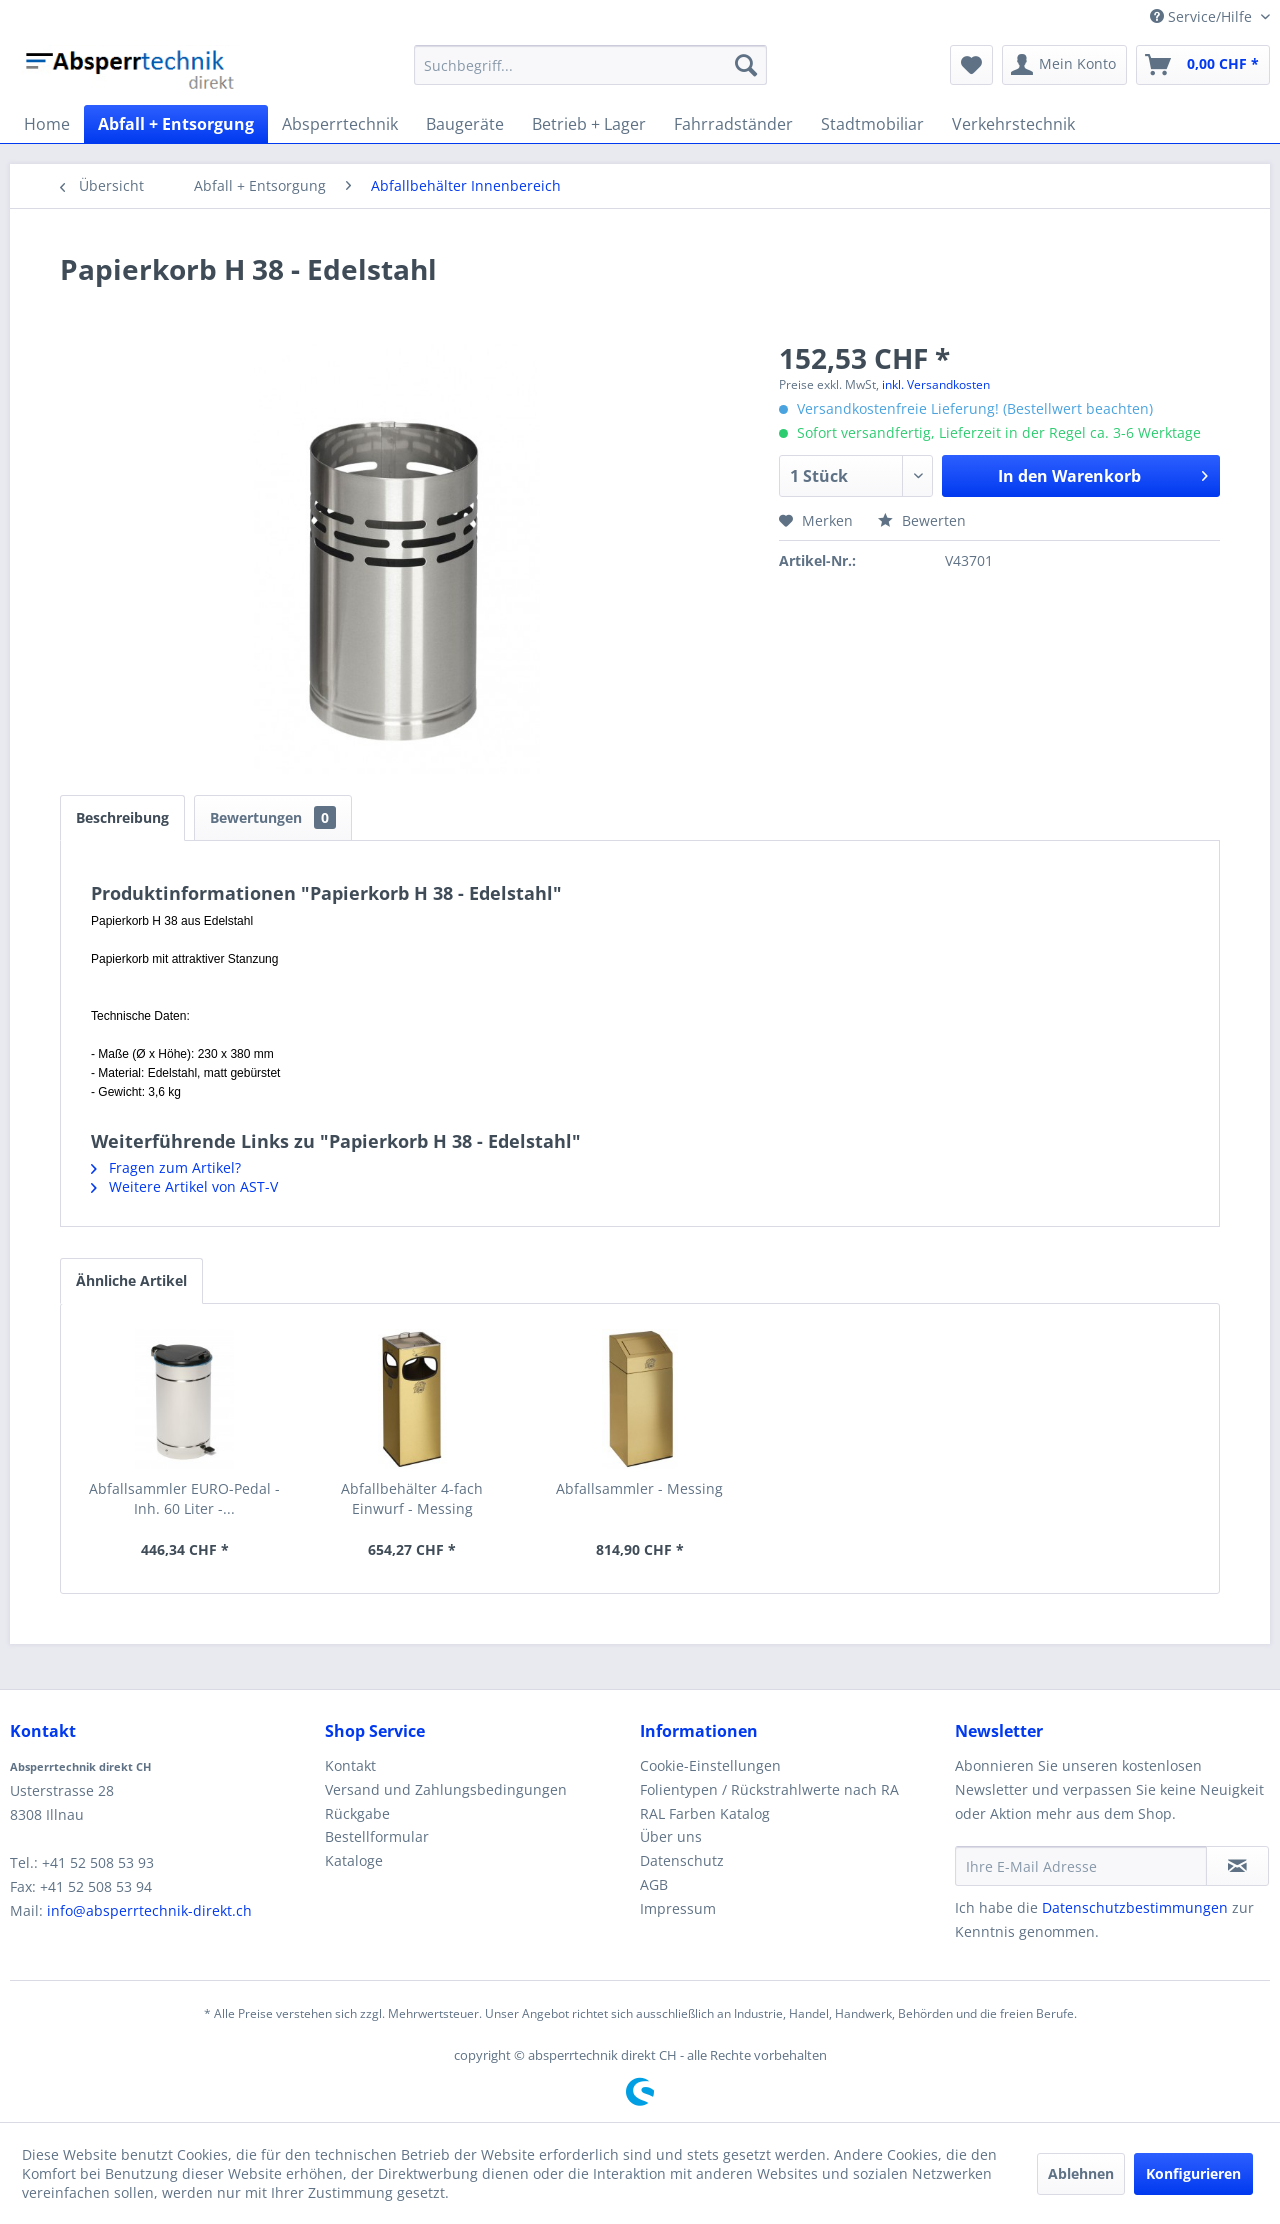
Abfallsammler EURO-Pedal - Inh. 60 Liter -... (184, 1498)
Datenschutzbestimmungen (1135, 1907)
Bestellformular (377, 1836)
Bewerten (922, 520)
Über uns (671, 1836)
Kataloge (354, 1860)
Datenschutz (682, 1860)
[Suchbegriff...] (590, 65)
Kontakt (350, 1765)
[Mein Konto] (1064, 65)
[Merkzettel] (971, 65)
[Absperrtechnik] (340, 124)
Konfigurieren (1193, 2173)
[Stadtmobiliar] (872, 124)
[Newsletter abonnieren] (1237, 1866)
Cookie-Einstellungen (710, 1765)
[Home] (47, 124)
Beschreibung (122, 817)
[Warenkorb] (1203, 65)
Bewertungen (273, 817)
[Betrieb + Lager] (589, 124)
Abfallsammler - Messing (639, 1488)
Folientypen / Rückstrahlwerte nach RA (769, 1789)
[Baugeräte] (465, 124)
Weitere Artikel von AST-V (184, 1186)
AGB (654, 1884)
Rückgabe (357, 1813)
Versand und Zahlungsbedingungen (446, 1789)
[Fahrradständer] (733, 124)
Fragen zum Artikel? (166, 1167)
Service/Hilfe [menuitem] (1203, 16)
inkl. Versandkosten (936, 384)
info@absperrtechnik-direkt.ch (149, 1910)
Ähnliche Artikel (131, 1280)
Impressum (678, 1908)
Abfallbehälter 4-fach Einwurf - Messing (412, 1498)
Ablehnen (1081, 2173)
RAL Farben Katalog (705, 1813)
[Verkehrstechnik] (1013, 124)
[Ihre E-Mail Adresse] (1081, 1866)
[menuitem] (590, 65)
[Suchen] (746, 65)
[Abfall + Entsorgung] (176, 124)
